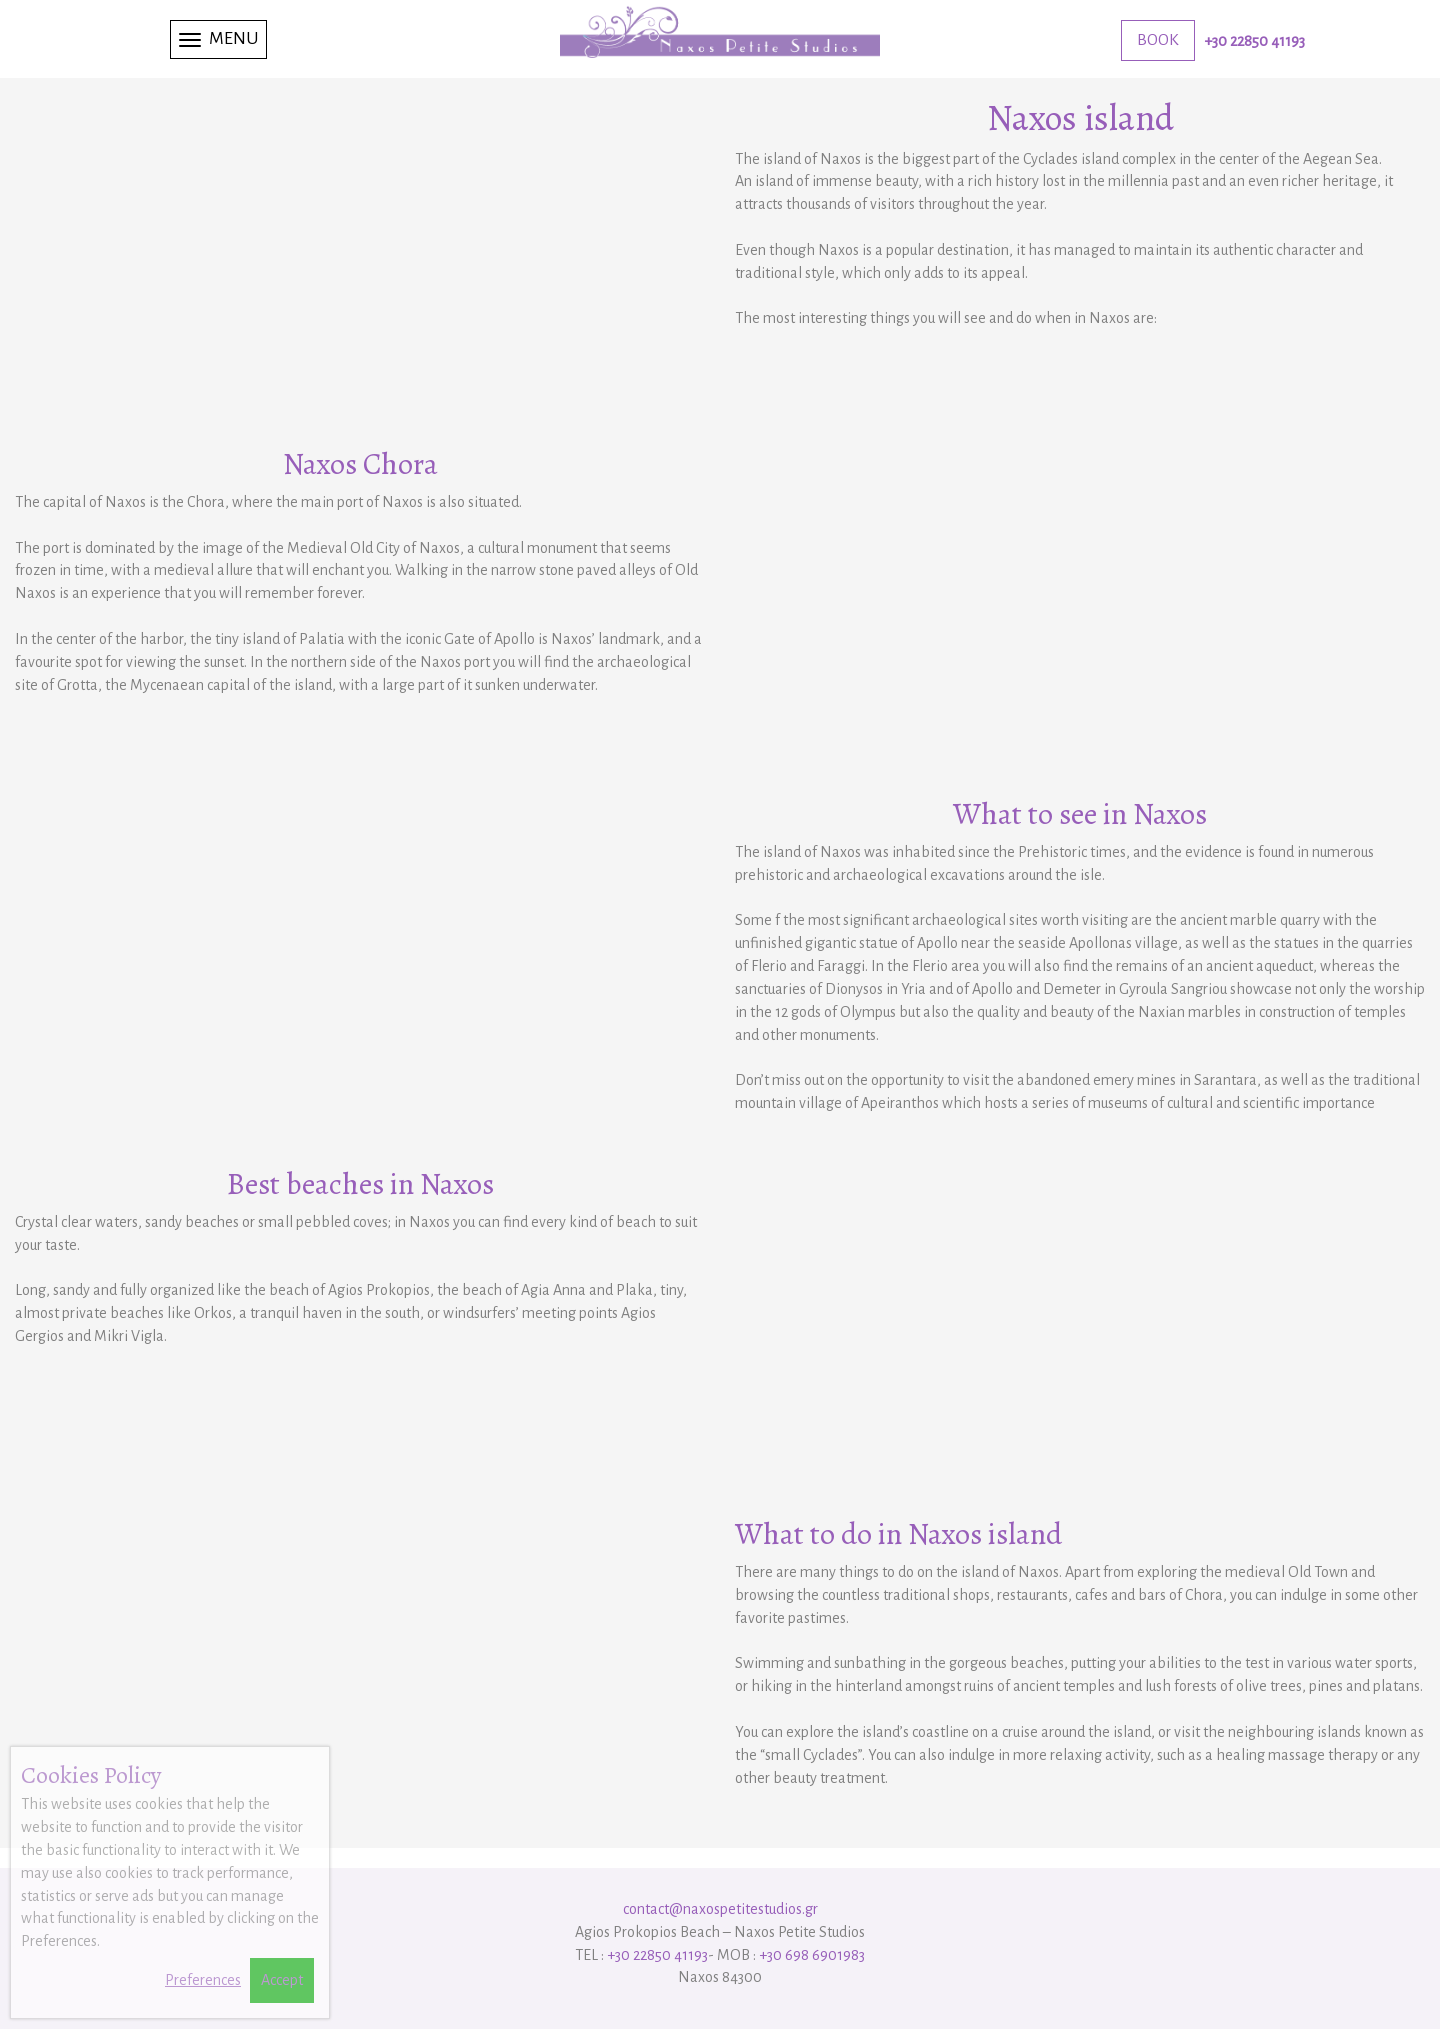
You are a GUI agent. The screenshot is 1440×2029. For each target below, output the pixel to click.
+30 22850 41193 (1254, 41)
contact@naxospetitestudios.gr (720, 1909)
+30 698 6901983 (812, 1955)
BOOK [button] (1158, 40)
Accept (282, 1980)
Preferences (203, 1980)
